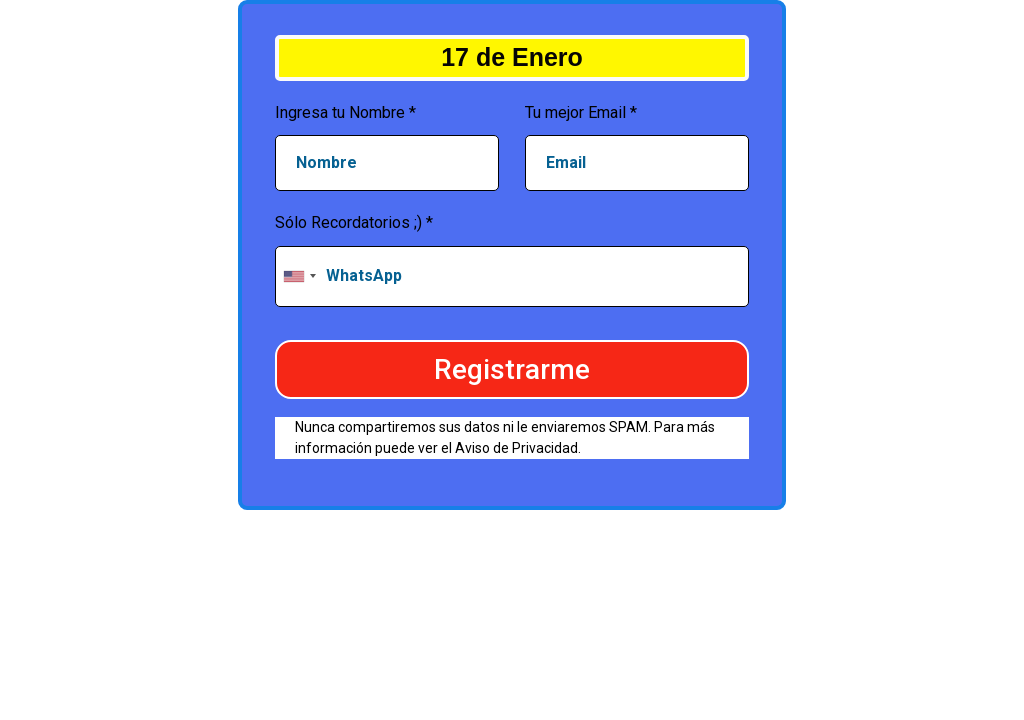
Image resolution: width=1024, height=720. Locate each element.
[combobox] (299, 276)
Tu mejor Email (581, 112)
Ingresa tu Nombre (345, 112)
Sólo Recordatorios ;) (354, 222)
